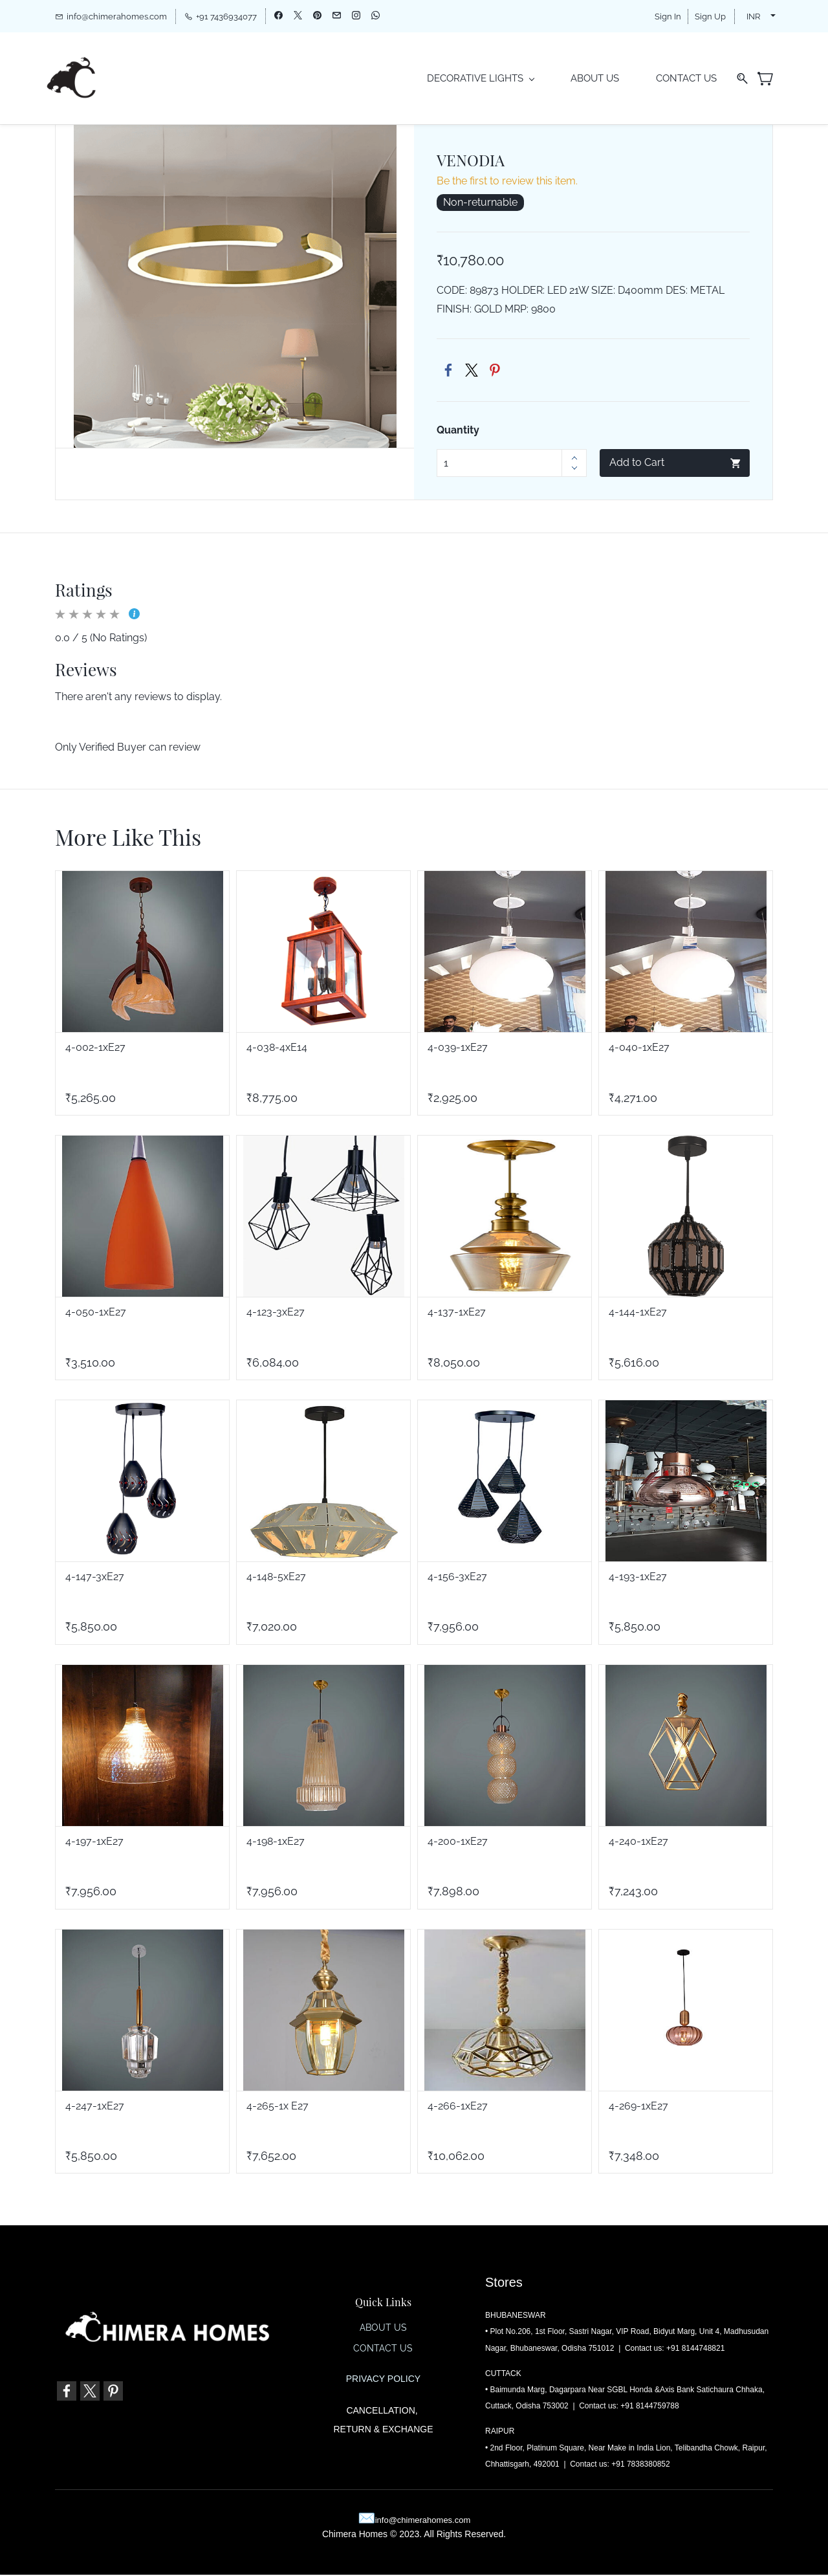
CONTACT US (383, 2349)
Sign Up (710, 16)
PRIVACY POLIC (380, 2380)
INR (753, 16)
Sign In (668, 16)
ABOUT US (383, 2329)
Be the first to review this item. (507, 182)
